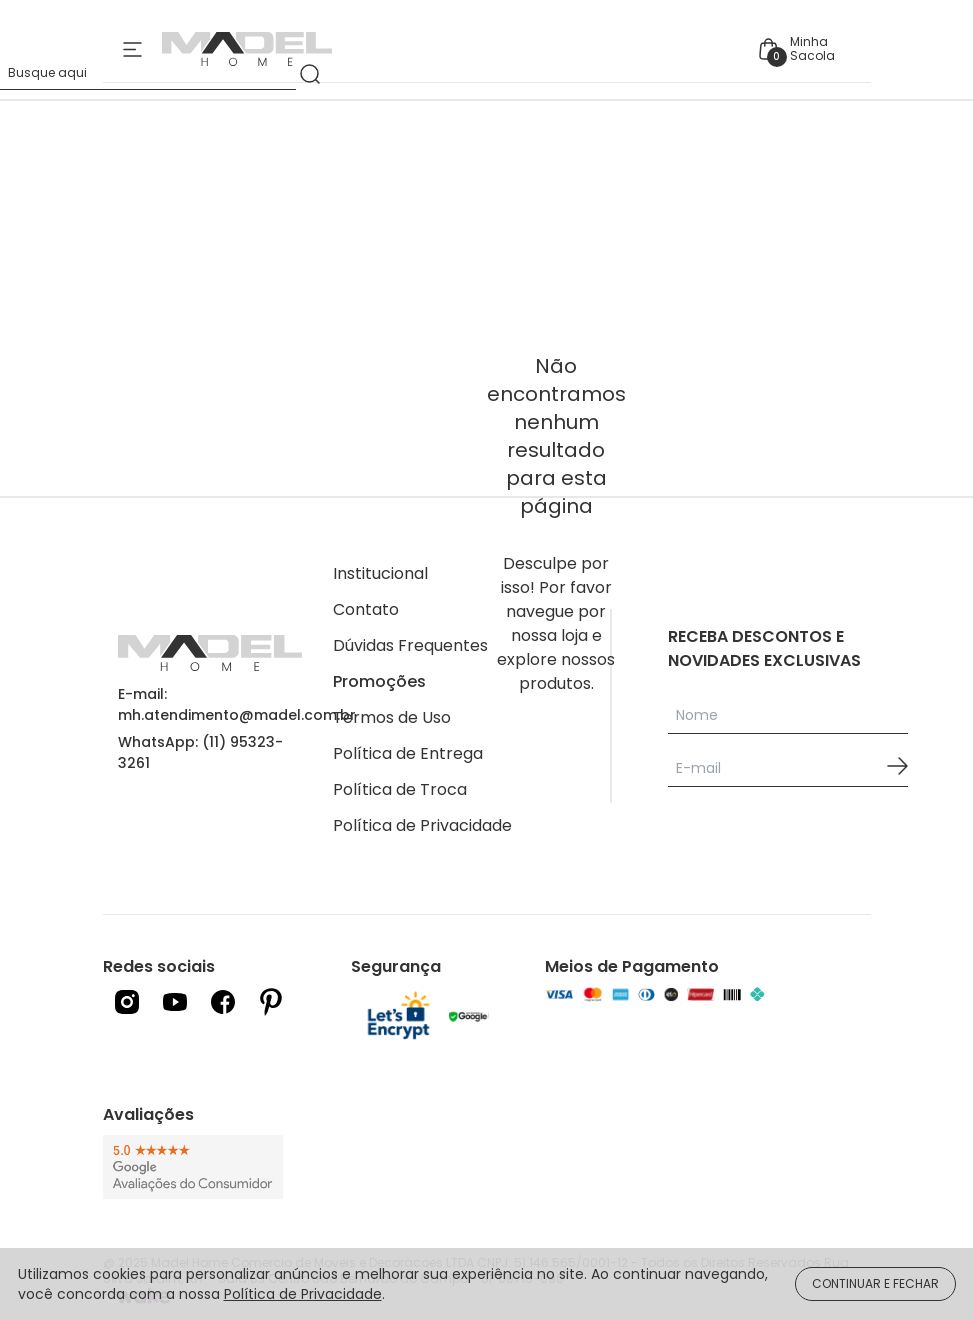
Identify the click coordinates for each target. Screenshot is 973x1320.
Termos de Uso (392, 717)
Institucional (380, 573)
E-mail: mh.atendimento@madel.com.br (237, 704)
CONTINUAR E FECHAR (875, 1283)
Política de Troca (400, 789)
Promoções (379, 681)
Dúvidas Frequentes (410, 645)
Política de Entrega (408, 753)
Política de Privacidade (422, 825)
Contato (366, 609)
